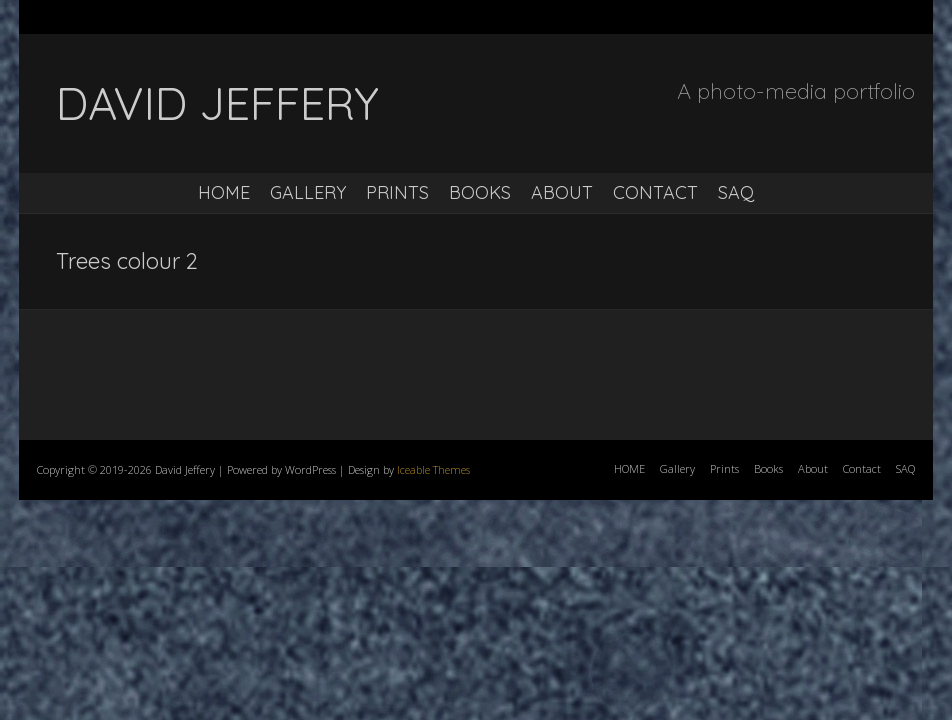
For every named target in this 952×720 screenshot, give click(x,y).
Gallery (308, 192)
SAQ (736, 192)
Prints (397, 192)
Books (480, 192)
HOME (224, 192)
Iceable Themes (433, 469)
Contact (655, 192)
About (562, 192)
